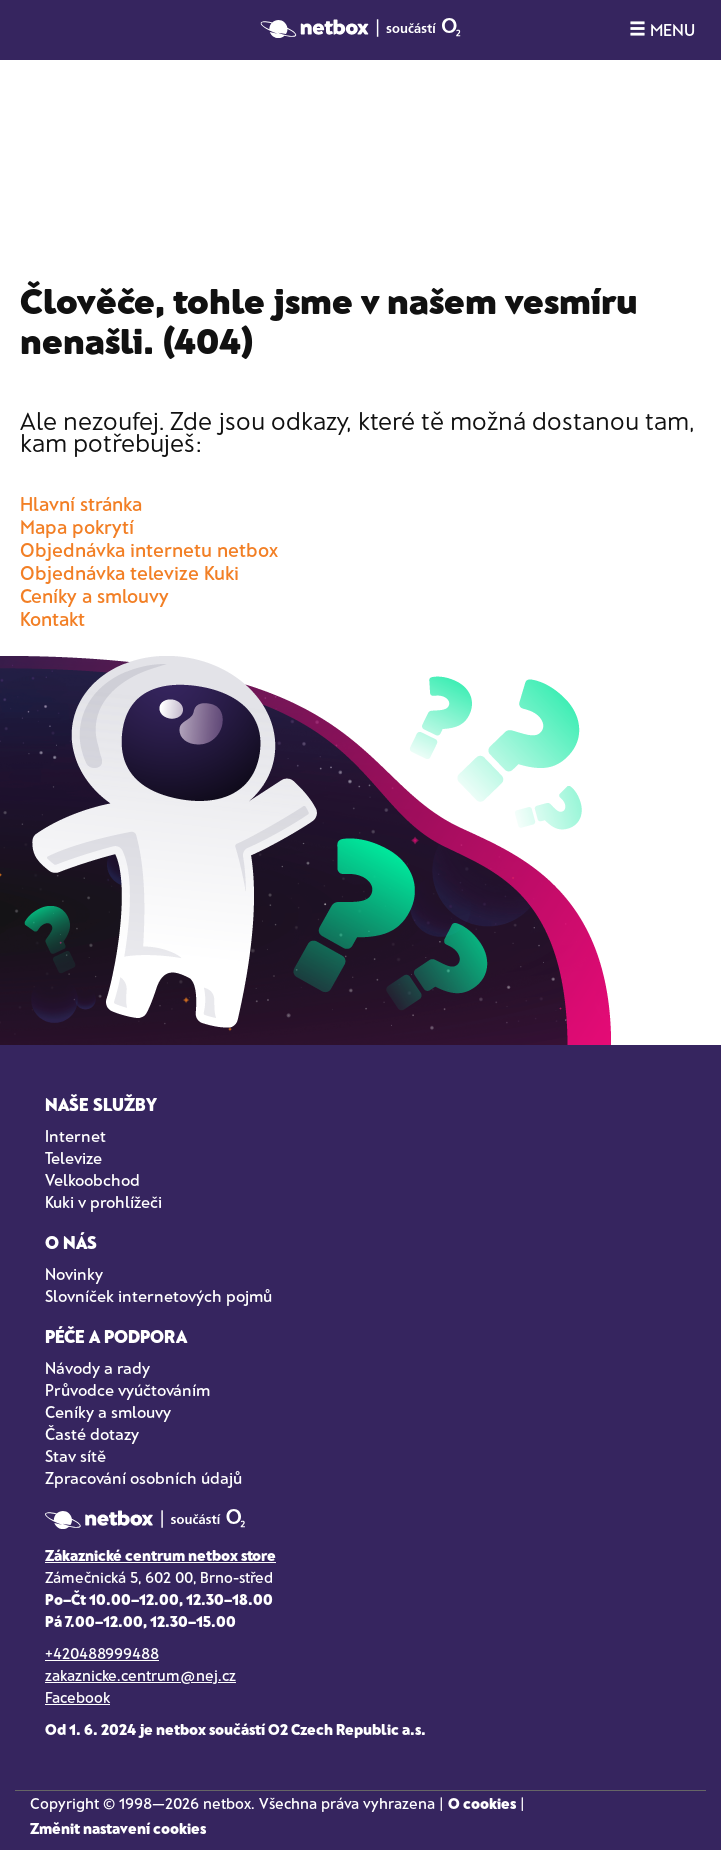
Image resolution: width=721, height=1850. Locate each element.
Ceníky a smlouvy (94, 595)
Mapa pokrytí (77, 526)
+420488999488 (102, 1653)
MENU (662, 29)
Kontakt (52, 618)
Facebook (77, 1697)
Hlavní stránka (81, 503)
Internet (75, 1135)
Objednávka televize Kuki (129, 572)
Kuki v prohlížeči (103, 1201)
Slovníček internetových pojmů (158, 1295)
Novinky (74, 1273)
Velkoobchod (92, 1179)
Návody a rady (97, 1367)
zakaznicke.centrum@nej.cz (140, 1675)
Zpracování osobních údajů (143, 1477)
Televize (73, 1157)
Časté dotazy (92, 1433)
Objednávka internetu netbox (149, 549)
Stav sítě (75, 1455)
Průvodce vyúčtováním (127, 1389)
